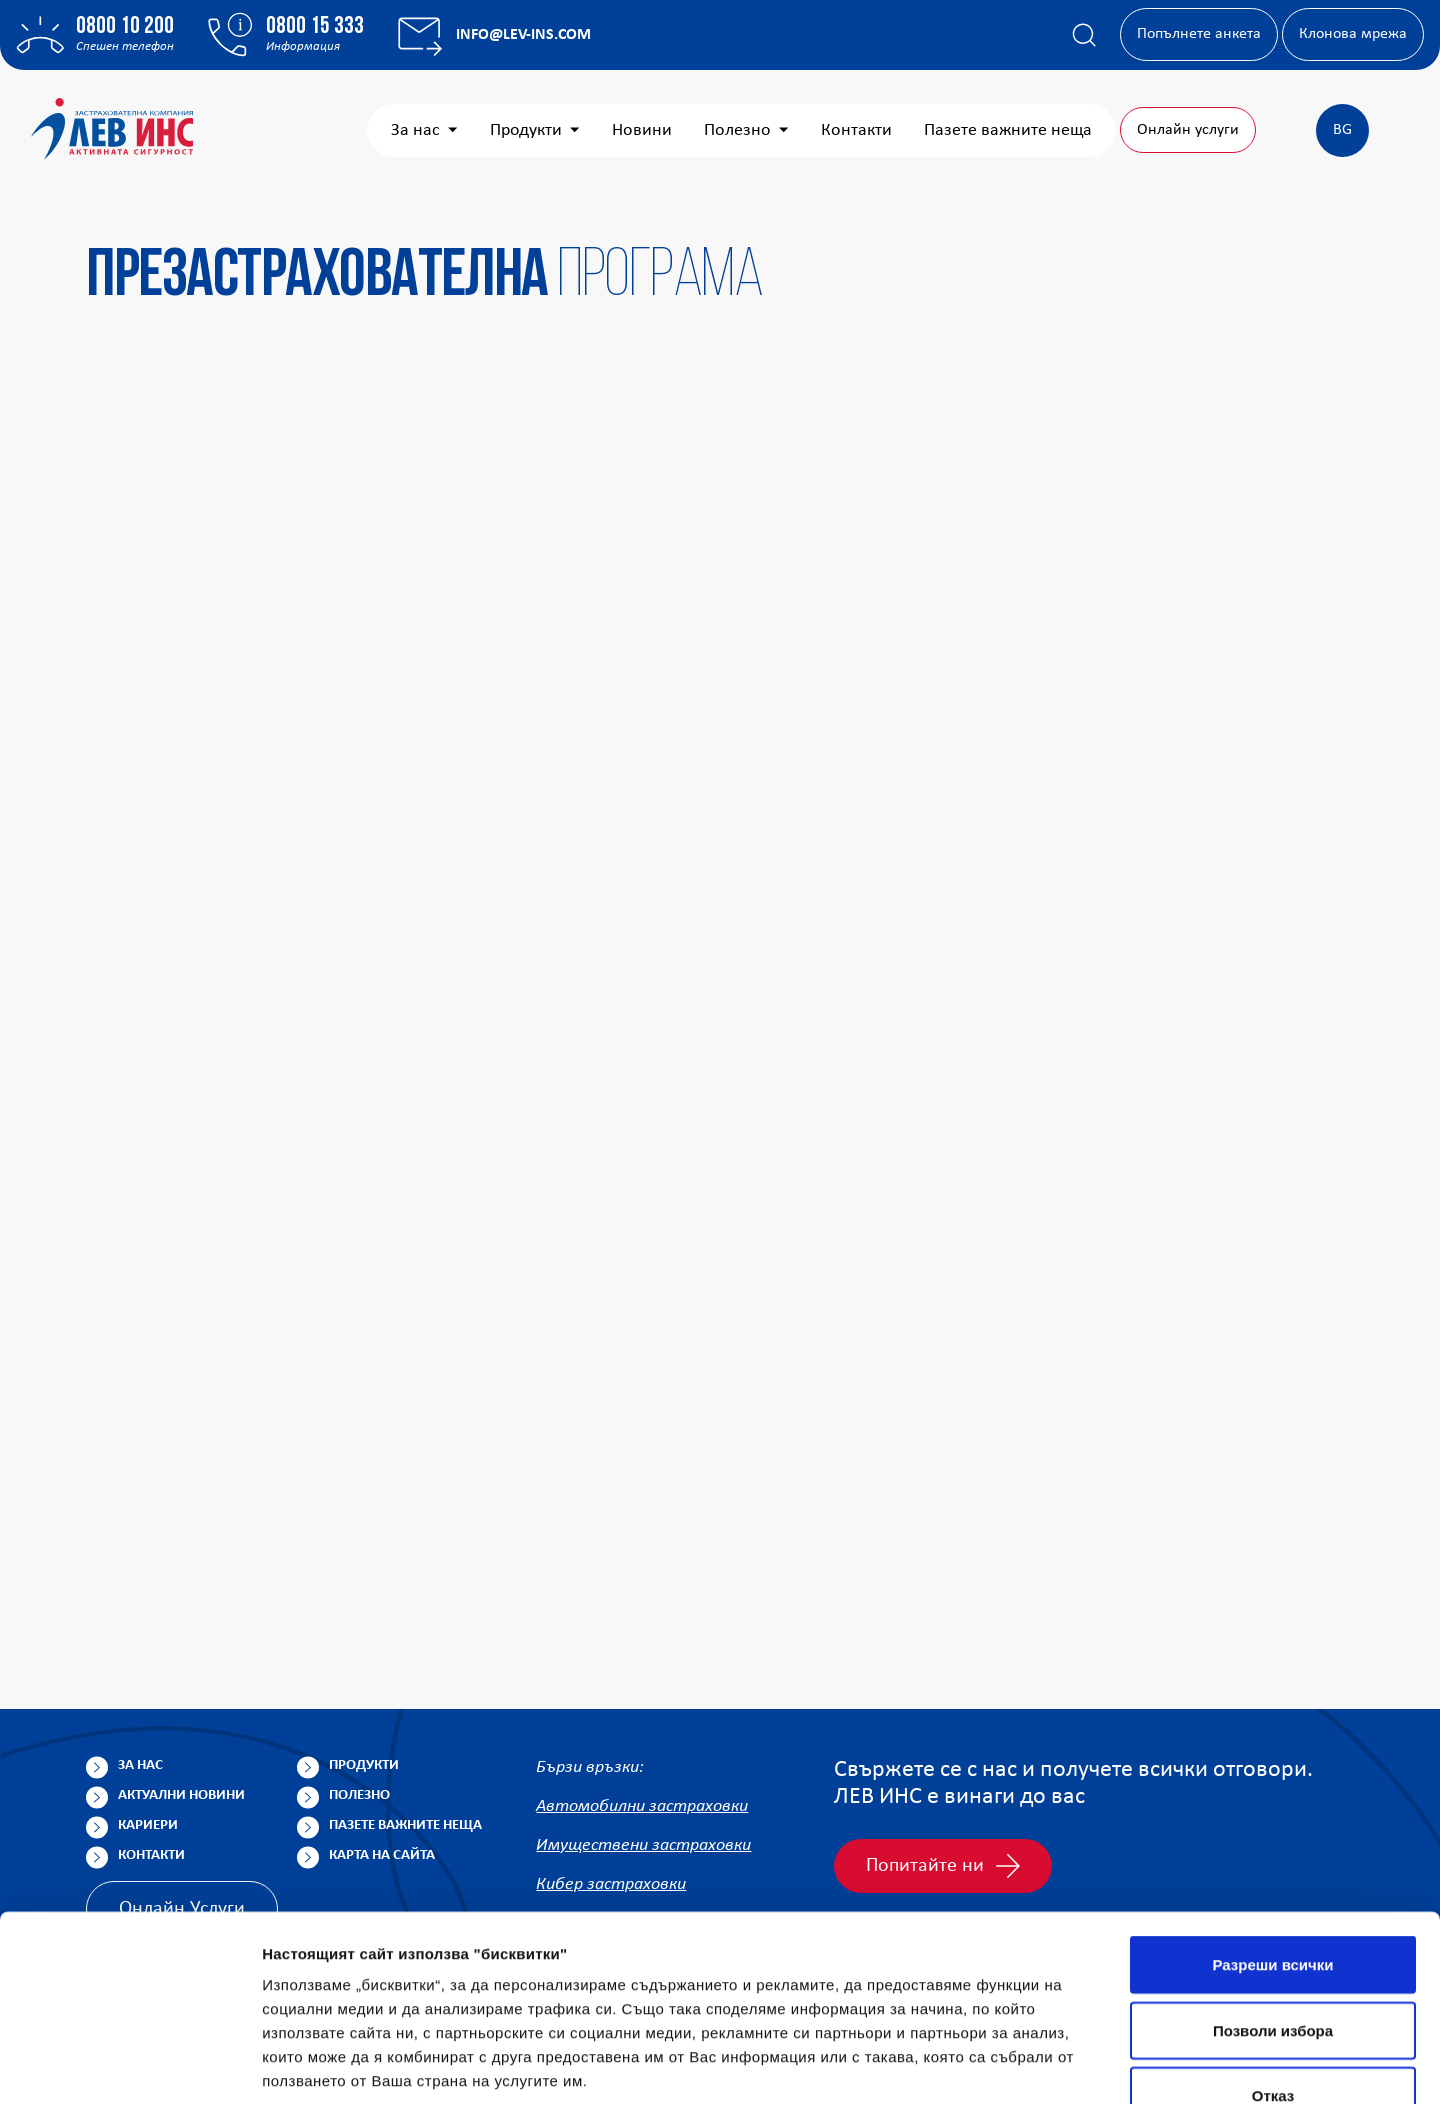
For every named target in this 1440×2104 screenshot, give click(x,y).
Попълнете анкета (1199, 34)
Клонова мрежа (1353, 34)
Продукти (535, 130)
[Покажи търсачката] (1084, 35)
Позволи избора (1273, 1907)
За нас (424, 130)
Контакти (856, 130)
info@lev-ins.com (523, 35)
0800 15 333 (315, 27)
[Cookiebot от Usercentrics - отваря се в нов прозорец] (129, 2065)
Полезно (746, 130)
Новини (642, 130)
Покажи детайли (1278, 2064)
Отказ (1273, 1972)
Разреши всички (1272, 1841)
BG (1342, 130)
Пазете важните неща (1008, 130)
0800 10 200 (125, 27)
